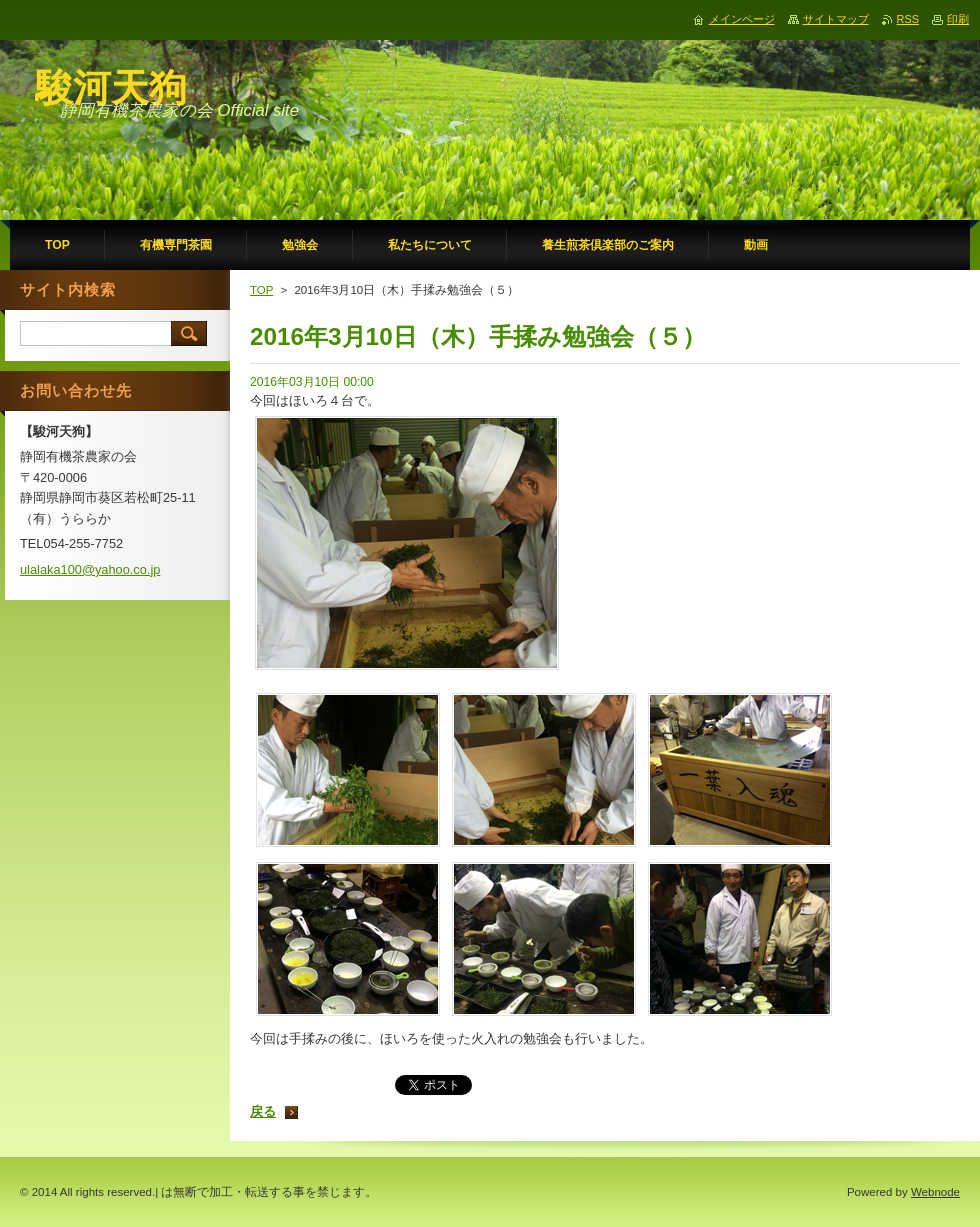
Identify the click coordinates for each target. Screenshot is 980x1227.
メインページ (742, 19)
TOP (261, 290)
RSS (908, 19)
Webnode (935, 1192)
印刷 (958, 19)
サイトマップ (836, 19)
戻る (263, 1111)
